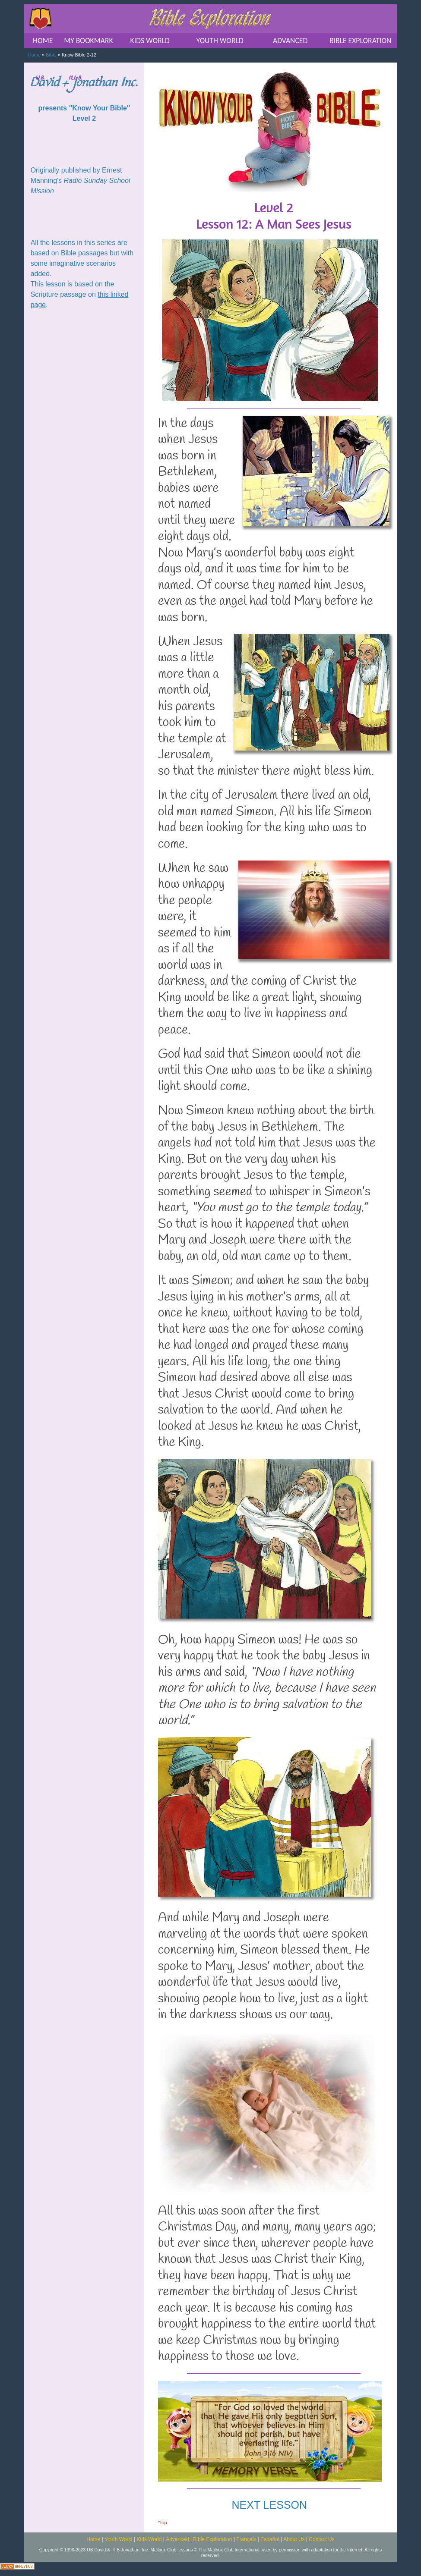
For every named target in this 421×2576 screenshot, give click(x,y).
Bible (51, 54)
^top (162, 2522)
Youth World (118, 2539)
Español (269, 2539)
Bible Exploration (212, 2539)
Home (34, 54)
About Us (293, 2539)
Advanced (177, 2539)
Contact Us (321, 2539)
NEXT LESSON (269, 2505)
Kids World (149, 2539)
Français (246, 2539)
